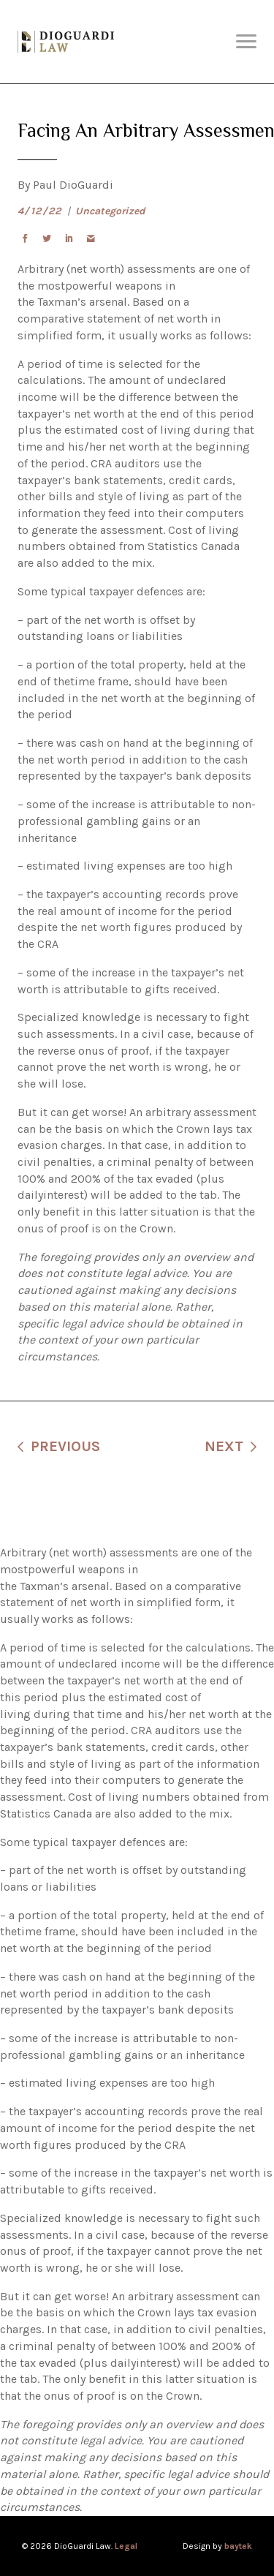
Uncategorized (110, 211)
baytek (238, 2546)
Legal (126, 2546)
